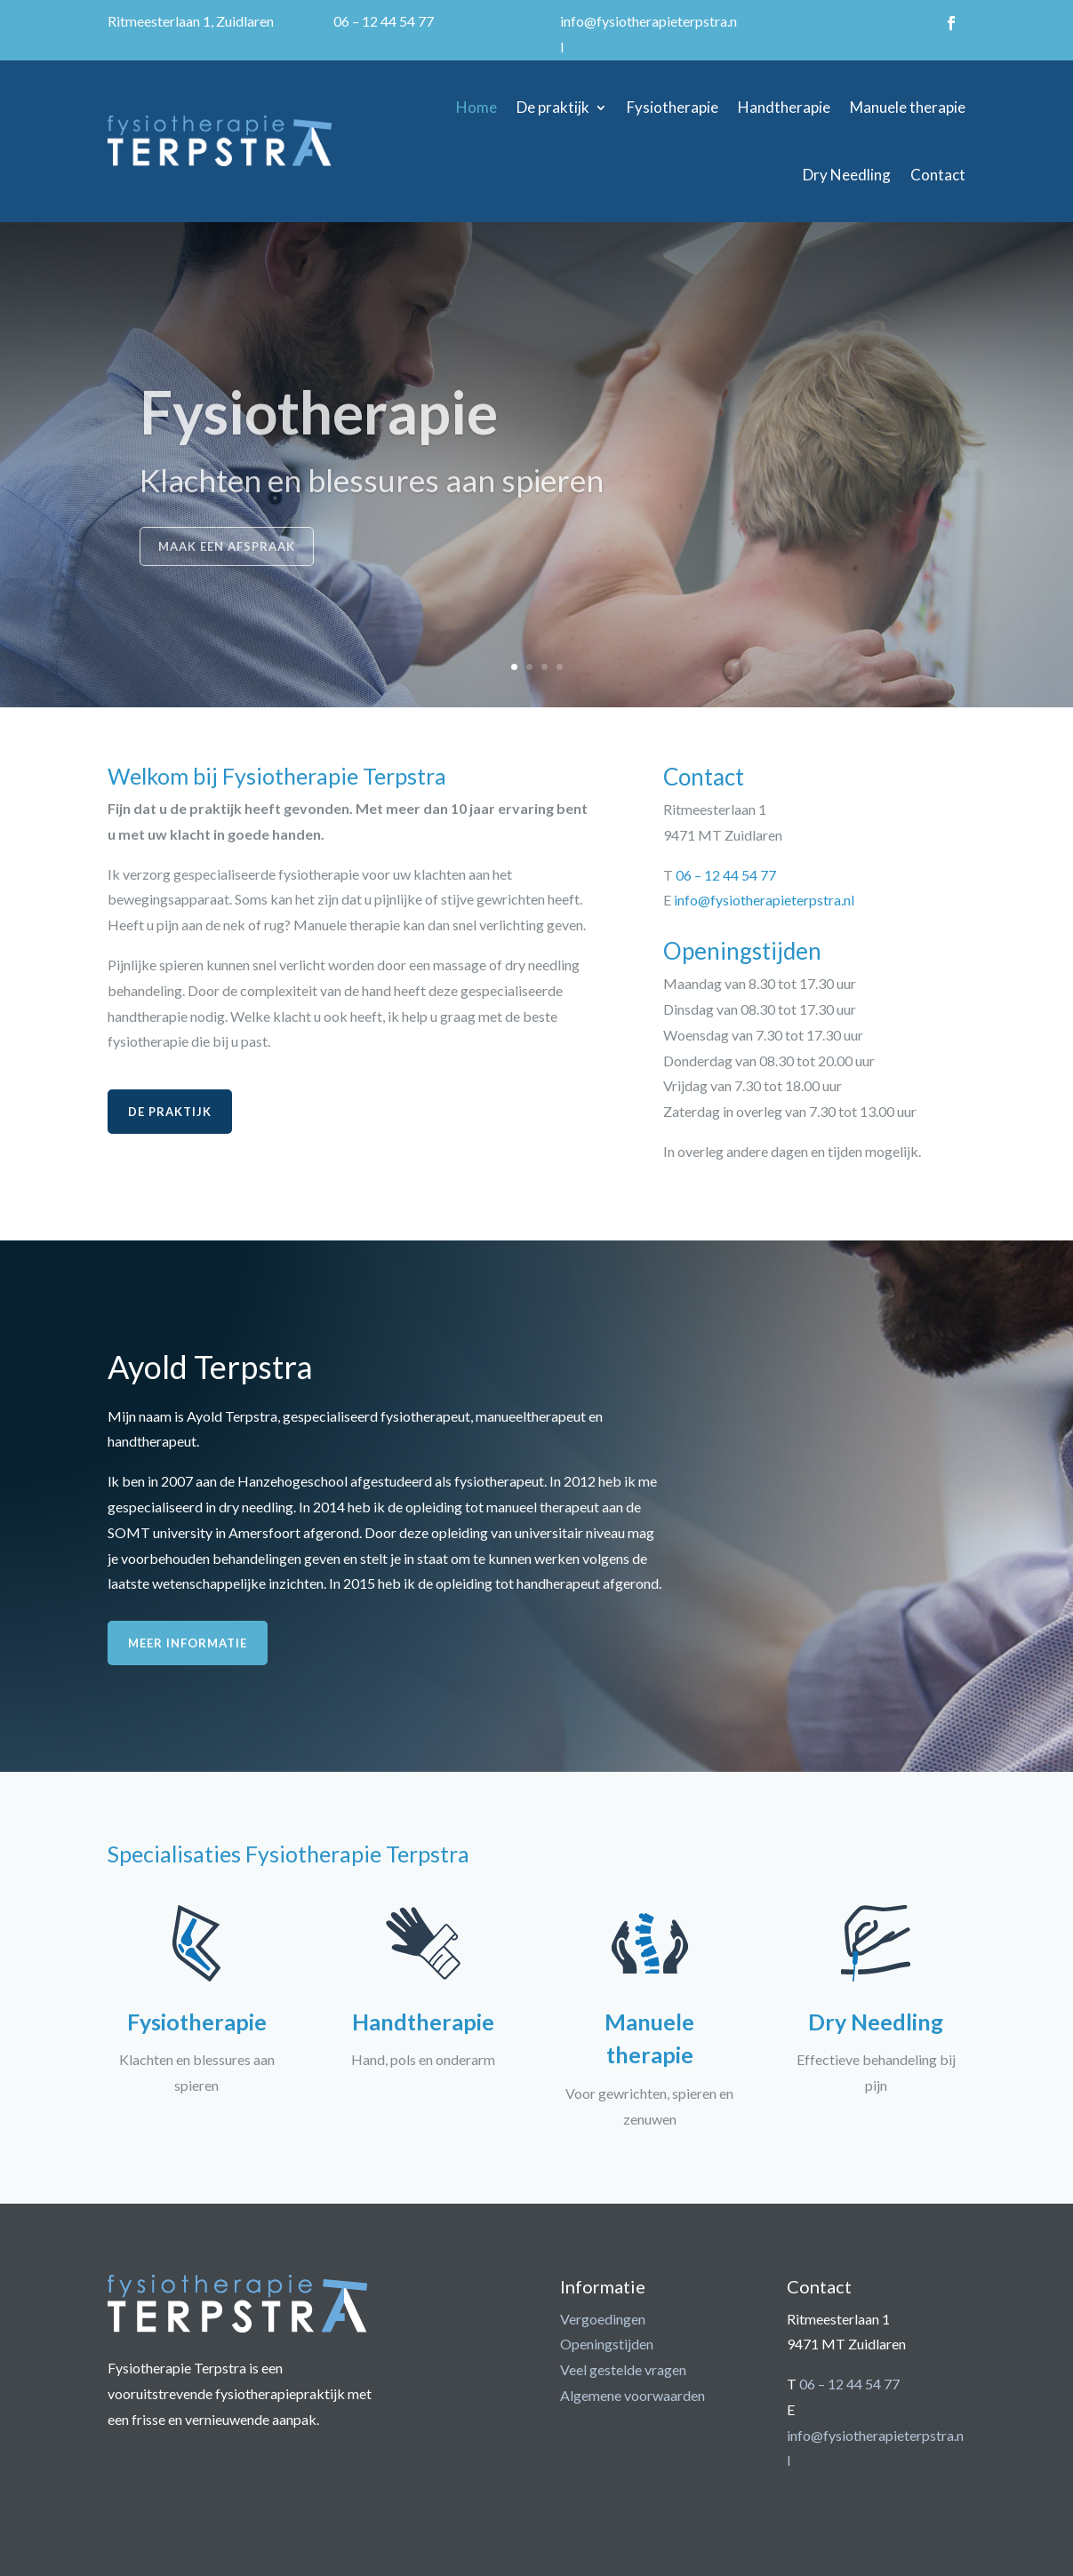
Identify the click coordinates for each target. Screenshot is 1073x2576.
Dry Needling (847, 174)
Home (476, 107)
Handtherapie (784, 107)
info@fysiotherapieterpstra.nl (764, 899)
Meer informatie (187, 1643)
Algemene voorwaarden (632, 2395)
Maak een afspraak (226, 569)
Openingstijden (606, 2343)
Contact (937, 174)
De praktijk (552, 107)
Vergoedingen (602, 2318)
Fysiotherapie (672, 107)
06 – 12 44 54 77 (383, 20)
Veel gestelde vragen (623, 2369)
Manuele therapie (907, 107)
